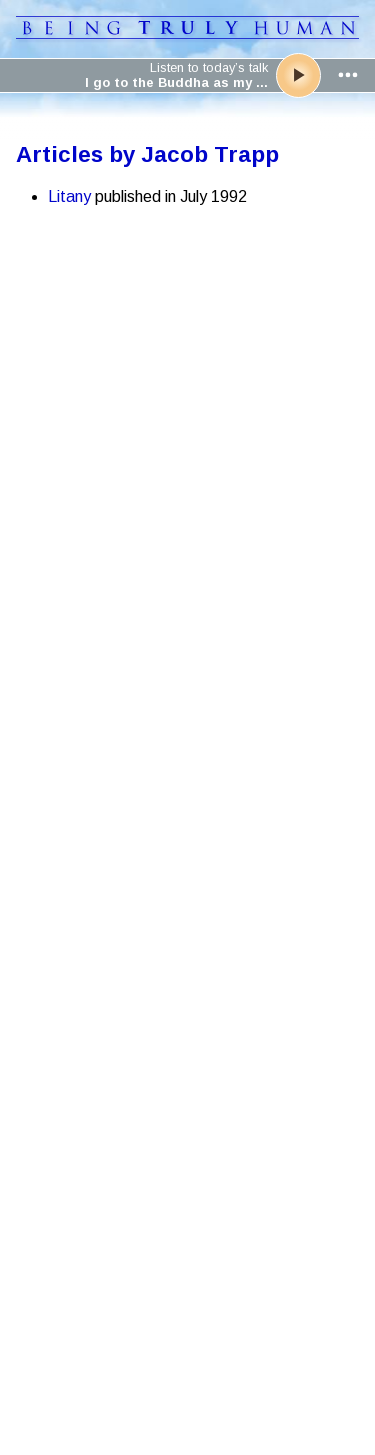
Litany (69, 196)
